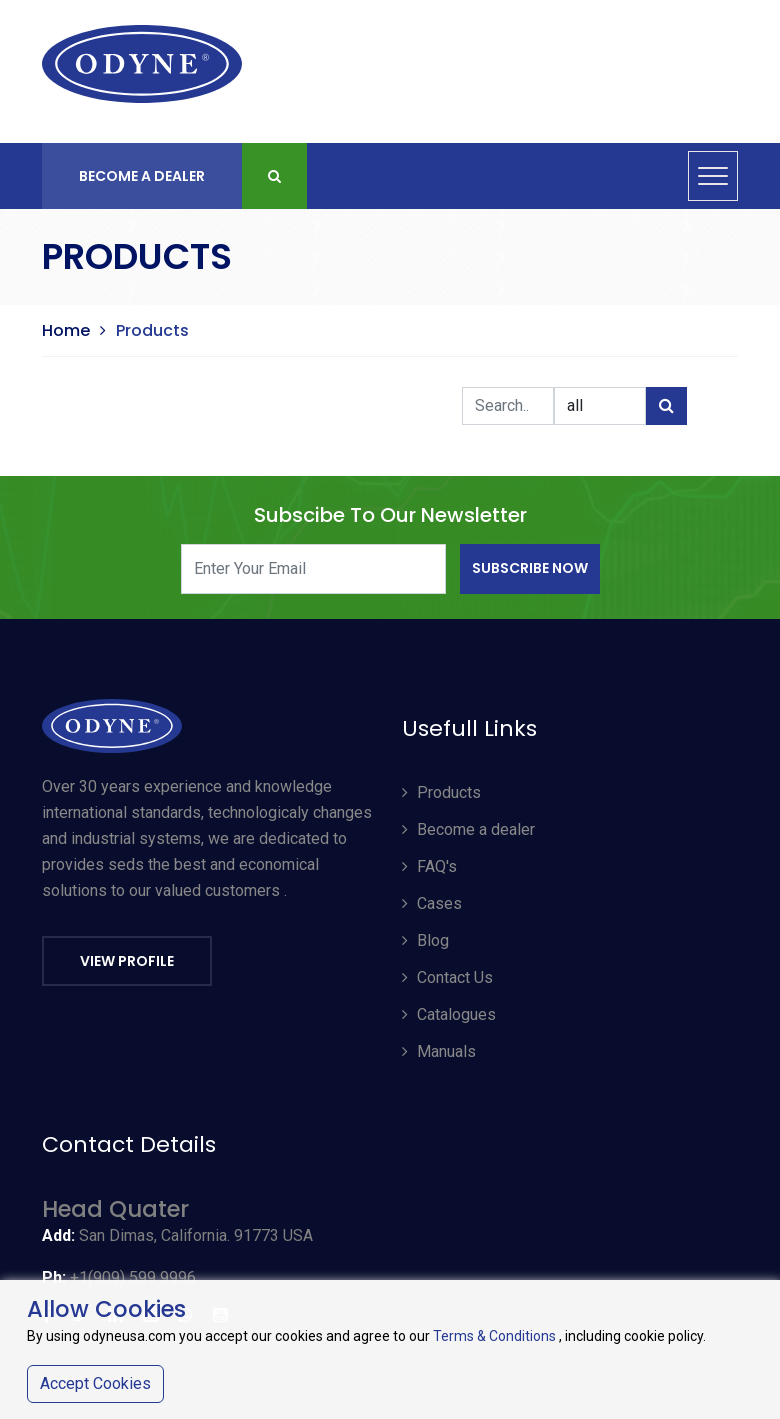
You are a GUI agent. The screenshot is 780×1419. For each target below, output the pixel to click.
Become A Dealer (142, 176)
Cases (432, 903)
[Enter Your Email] (313, 569)
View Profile (127, 961)
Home (66, 330)
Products (441, 792)
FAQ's (429, 866)
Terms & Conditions (494, 1336)
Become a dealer (468, 829)
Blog (425, 940)
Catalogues (449, 1014)
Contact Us (447, 977)
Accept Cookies (95, 1383)
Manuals (439, 1051)
